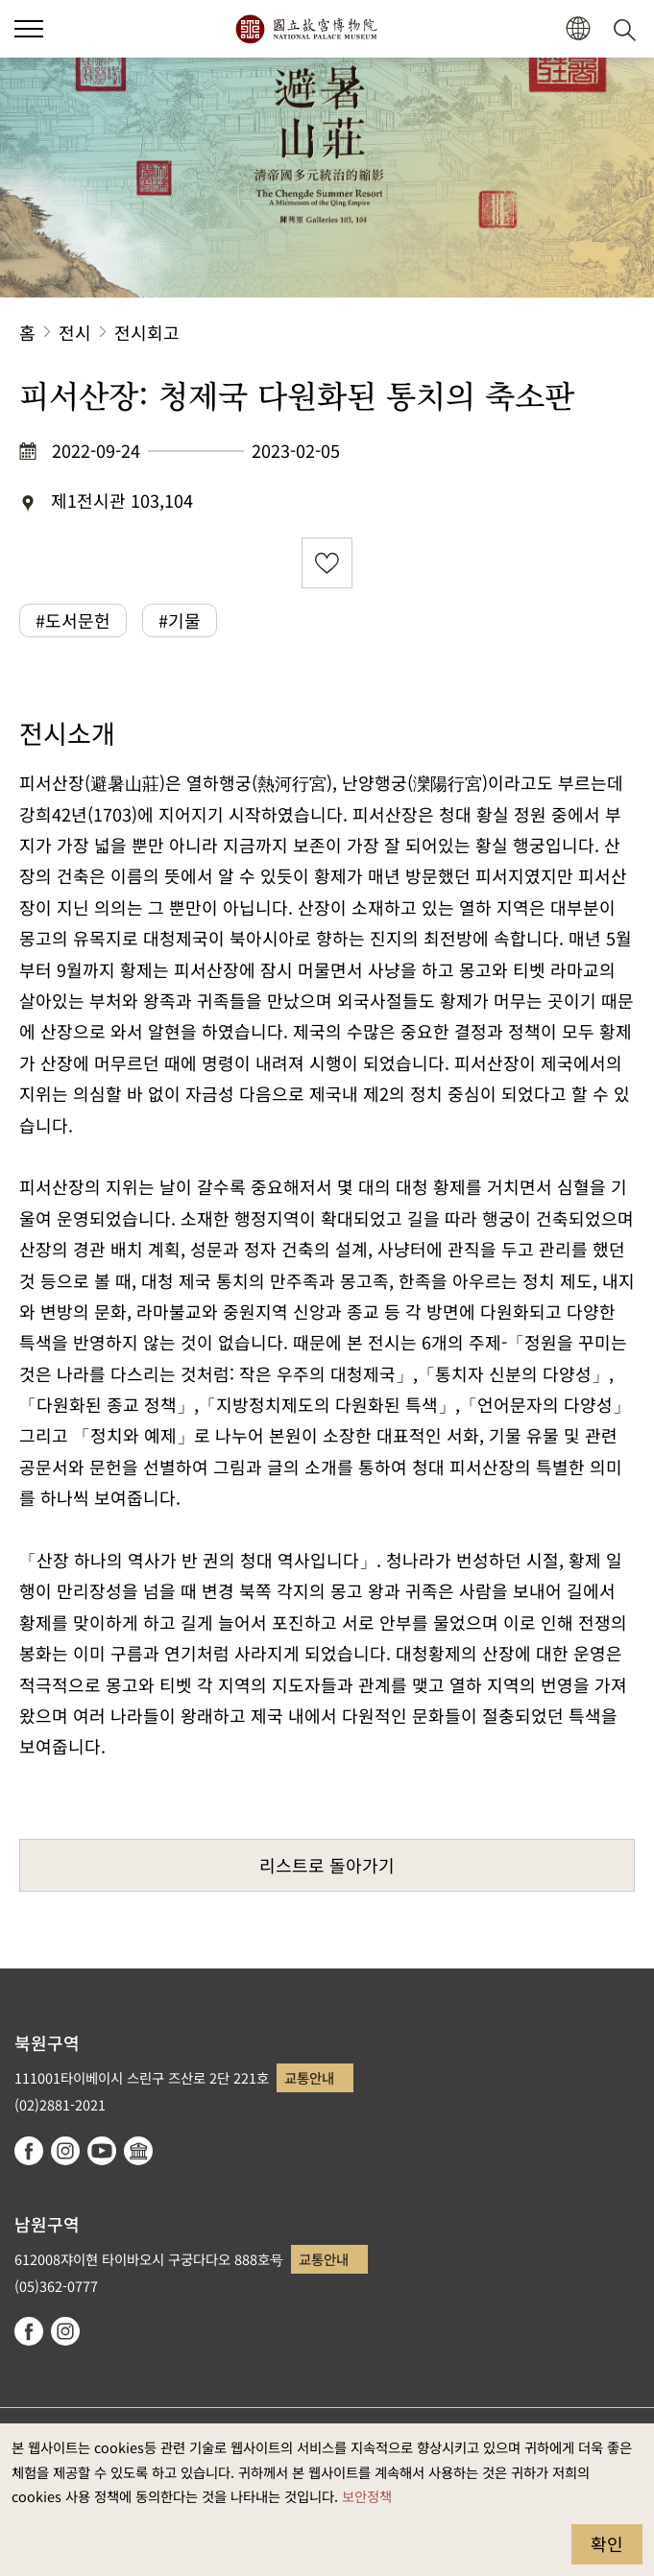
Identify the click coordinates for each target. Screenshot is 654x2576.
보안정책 (367, 2496)
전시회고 (147, 332)
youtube (101, 2150)
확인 (607, 2543)
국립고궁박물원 (305, 29)
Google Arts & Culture (138, 2150)
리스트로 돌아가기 (327, 1864)
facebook (28, 2150)
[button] (577, 29)
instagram (65, 2150)
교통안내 (309, 2077)
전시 (75, 332)
